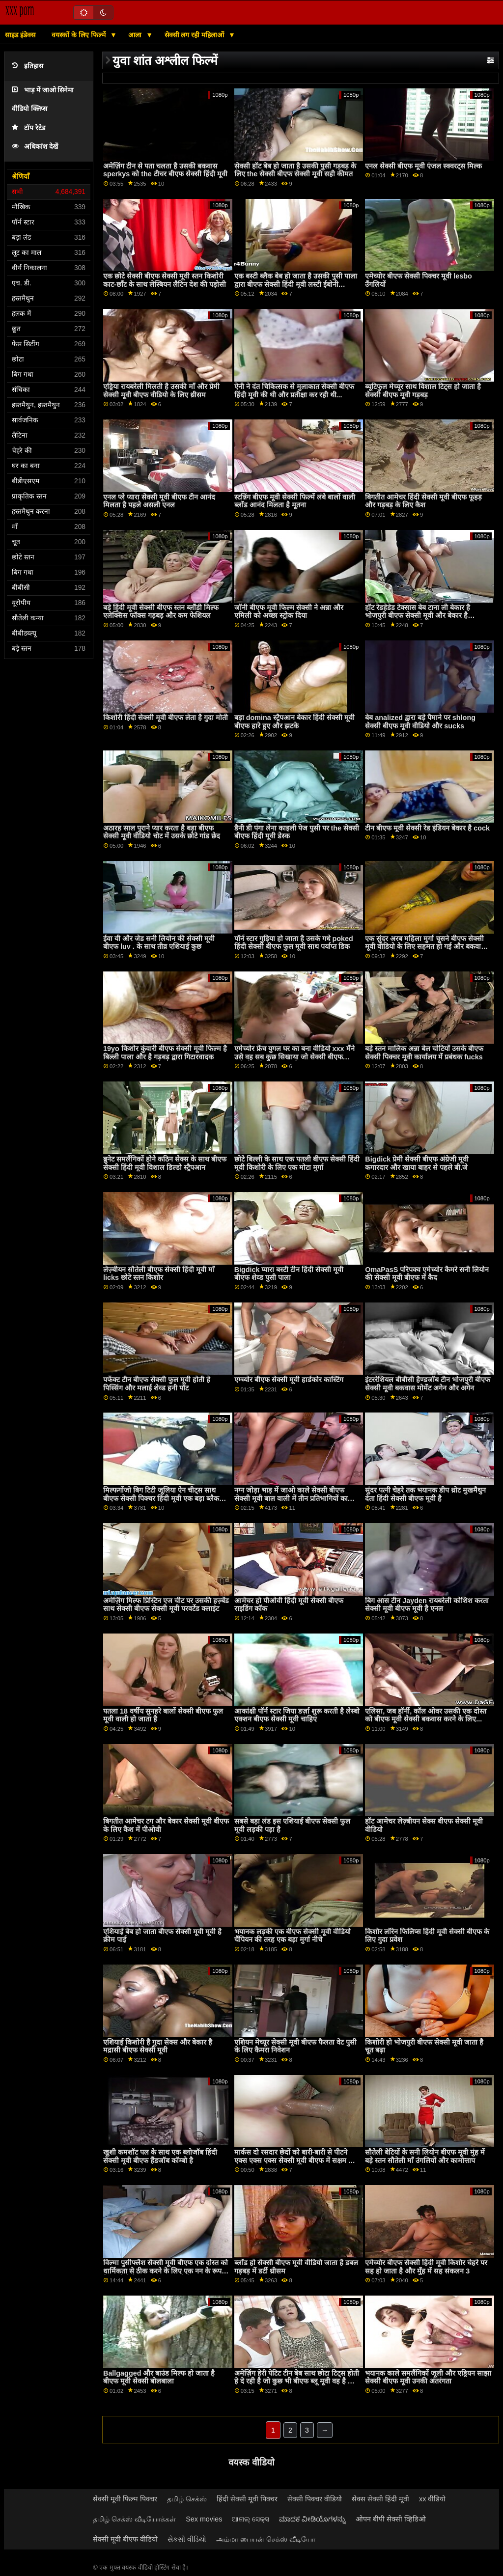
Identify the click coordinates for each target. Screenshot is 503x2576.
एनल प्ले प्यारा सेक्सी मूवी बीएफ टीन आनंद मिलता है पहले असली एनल (159, 501)
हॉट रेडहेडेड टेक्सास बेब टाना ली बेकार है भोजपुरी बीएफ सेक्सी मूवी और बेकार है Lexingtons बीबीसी (417, 616)
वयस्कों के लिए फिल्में (80, 35)
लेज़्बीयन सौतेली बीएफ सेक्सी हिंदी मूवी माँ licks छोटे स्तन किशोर (159, 1274)
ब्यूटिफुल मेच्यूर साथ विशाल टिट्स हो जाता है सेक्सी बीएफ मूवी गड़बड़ (423, 391)
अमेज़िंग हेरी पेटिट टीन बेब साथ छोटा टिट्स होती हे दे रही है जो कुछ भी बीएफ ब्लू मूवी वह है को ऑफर (296, 2381)
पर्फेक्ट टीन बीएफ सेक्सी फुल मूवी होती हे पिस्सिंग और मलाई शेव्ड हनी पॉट (156, 1384)
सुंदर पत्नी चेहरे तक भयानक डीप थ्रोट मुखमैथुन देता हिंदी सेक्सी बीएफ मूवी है (425, 1494)
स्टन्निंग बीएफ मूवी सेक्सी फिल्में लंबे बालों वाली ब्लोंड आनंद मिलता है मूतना (294, 501)
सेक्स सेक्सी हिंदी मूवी (380, 2499)
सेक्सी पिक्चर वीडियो (314, 2499)
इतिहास (27, 66)
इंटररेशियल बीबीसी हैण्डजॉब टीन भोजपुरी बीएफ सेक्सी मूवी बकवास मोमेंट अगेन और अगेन (427, 1384)
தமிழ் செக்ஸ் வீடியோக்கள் (134, 2519)
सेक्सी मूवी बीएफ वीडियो (125, 2539)
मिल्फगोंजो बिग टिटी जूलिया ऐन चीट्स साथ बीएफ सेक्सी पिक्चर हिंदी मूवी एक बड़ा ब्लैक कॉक (161, 1498)
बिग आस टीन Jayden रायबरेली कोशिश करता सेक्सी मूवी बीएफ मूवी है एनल (426, 1605)
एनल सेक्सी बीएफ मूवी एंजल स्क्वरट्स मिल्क (423, 166)
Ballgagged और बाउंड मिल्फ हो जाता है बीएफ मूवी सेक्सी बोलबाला (159, 2377)
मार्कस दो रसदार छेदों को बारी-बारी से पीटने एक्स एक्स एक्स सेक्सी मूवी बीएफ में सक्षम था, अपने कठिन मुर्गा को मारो (295, 2160)
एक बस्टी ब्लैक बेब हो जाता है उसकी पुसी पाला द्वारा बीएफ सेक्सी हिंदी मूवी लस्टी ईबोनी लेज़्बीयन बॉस (295, 284)
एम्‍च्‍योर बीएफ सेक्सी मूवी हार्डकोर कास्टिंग (288, 1380)
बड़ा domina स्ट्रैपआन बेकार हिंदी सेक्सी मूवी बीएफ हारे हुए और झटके (294, 722)
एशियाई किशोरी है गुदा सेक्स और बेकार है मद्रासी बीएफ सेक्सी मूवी (157, 2046)
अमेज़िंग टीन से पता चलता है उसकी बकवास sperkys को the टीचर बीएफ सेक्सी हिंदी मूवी (165, 170)
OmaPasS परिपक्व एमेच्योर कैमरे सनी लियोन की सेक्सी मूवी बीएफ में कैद (427, 1274)
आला (135, 35)
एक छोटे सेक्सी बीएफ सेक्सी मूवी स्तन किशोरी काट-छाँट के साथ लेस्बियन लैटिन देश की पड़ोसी (164, 280)
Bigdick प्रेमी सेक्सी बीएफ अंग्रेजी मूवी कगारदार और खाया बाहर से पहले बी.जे (417, 1163)
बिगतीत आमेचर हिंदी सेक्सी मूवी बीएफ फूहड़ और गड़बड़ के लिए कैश (423, 501)
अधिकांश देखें (35, 146)
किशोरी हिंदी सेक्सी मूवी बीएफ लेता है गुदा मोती (165, 717)
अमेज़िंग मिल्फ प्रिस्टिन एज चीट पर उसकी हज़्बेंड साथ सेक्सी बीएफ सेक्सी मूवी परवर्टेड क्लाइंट (166, 1605)
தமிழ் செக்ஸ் (187, 2499)
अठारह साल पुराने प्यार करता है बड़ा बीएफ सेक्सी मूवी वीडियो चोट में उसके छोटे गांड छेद (161, 832)
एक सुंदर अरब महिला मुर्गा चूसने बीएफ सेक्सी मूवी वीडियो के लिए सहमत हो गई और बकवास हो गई (425, 947)
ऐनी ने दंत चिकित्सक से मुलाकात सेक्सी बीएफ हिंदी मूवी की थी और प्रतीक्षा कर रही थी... (294, 391)
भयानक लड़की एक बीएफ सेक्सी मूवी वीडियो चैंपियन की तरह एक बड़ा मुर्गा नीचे (292, 1936)
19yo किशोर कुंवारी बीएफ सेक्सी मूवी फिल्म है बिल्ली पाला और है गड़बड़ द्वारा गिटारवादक (165, 1053)
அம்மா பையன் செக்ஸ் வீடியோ (265, 2539)
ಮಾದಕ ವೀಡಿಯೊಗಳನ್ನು (312, 2519)
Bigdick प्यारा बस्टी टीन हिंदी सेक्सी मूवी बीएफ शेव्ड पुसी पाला (289, 1274)
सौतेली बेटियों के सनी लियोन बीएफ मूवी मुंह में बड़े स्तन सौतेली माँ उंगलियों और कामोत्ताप (425, 2156)
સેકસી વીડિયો (187, 2539)
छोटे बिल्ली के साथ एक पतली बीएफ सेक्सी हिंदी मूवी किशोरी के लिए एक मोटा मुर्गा (297, 1163)
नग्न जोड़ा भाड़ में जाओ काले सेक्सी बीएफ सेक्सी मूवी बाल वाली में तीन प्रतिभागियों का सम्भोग (291, 1498)
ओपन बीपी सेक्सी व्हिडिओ (391, 2519)
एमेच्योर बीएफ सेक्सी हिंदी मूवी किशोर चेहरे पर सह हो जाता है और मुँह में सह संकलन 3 (426, 2267)
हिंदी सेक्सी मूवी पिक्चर (247, 2499)
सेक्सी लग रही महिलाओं (195, 35)
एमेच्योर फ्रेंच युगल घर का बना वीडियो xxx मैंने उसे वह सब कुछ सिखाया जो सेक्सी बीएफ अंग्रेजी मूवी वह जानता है (294, 1057)
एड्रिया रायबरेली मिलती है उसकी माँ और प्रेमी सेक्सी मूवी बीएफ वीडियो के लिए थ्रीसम (161, 391)
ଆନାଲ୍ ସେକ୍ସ (250, 2519)
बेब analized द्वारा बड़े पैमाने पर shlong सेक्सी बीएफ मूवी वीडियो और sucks (420, 722)
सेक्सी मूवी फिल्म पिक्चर (125, 2499)
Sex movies (204, 2519)
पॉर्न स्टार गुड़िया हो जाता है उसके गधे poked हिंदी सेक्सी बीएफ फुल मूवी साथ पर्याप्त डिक (293, 943)
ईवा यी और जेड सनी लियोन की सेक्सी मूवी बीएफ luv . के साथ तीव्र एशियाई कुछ (159, 943)
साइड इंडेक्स (20, 35)
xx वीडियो (432, 2499)
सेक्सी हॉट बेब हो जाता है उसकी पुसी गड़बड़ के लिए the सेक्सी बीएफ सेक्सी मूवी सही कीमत (295, 170)
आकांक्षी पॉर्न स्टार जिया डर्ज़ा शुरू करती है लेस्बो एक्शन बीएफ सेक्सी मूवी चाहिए (297, 1715)
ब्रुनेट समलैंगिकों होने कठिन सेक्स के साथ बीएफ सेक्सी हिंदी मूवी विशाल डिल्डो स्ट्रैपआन (164, 1163)
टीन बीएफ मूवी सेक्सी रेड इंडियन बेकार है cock (427, 828)
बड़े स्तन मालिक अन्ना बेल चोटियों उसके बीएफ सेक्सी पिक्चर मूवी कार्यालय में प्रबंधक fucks (424, 1053)
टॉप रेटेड (28, 128)
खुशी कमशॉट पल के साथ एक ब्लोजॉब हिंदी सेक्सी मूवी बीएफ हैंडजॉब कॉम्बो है (160, 2156)
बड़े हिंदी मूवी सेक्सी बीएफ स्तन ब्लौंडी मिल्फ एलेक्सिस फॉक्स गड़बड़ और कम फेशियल (161, 612)
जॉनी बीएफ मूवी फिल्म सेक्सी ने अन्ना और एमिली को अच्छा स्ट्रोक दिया (288, 612)
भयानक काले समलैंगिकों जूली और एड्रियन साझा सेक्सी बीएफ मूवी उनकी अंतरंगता (428, 2377)
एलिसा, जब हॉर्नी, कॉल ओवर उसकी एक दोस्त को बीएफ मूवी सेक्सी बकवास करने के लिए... (425, 1715)
